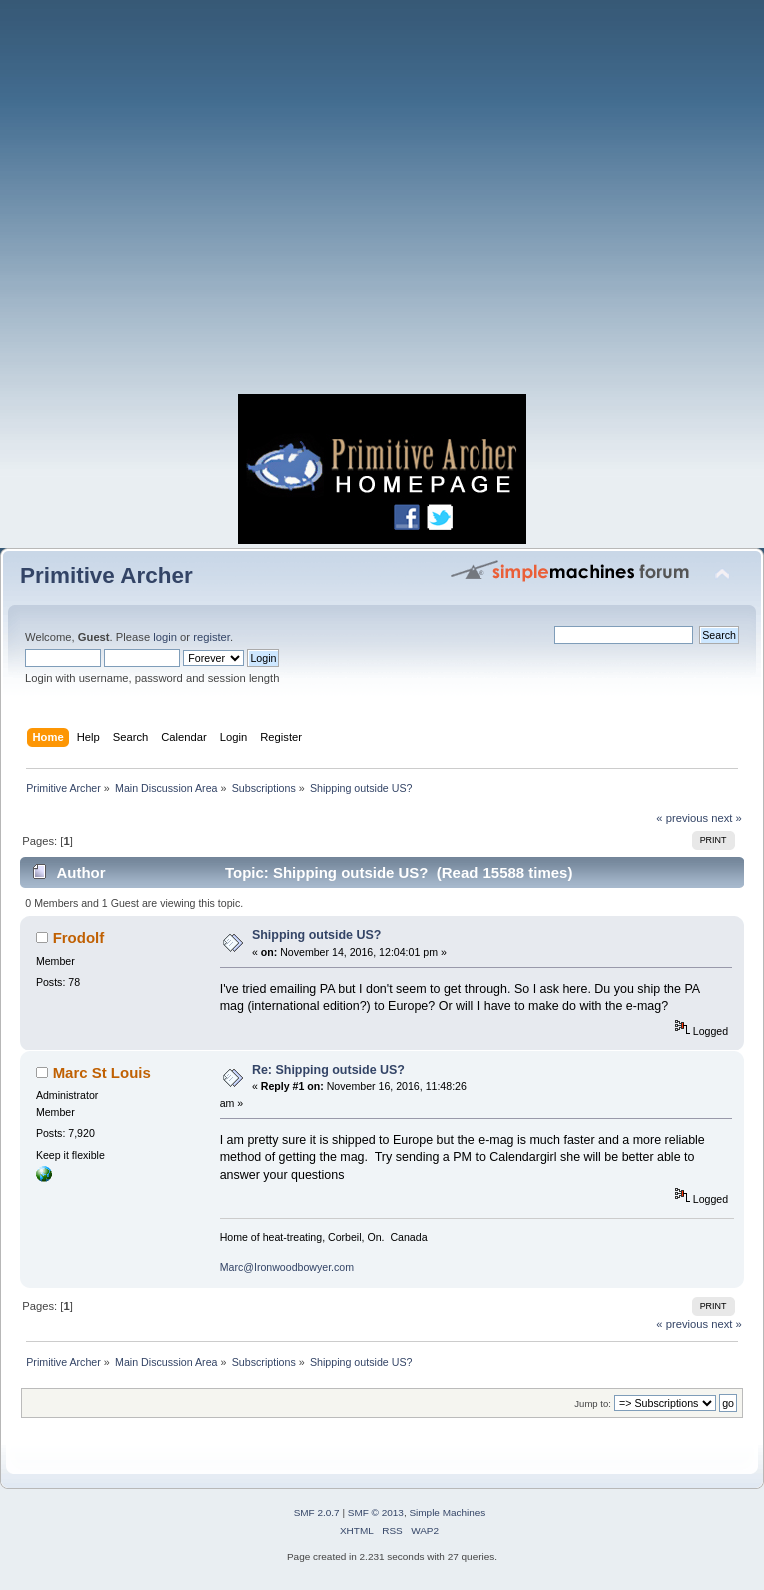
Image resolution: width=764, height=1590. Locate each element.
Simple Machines (447, 1512)
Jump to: (592, 1403)
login (165, 637)
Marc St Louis (102, 1072)
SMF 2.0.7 (317, 1512)
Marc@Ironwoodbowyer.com (287, 1267)
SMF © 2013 (376, 1512)
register (211, 637)
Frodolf (79, 937)
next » (726, 818)
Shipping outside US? (317, 935)
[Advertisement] (187, 202)
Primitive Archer (106, 575)
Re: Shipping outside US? (328, 1070)
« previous (682, 818)
